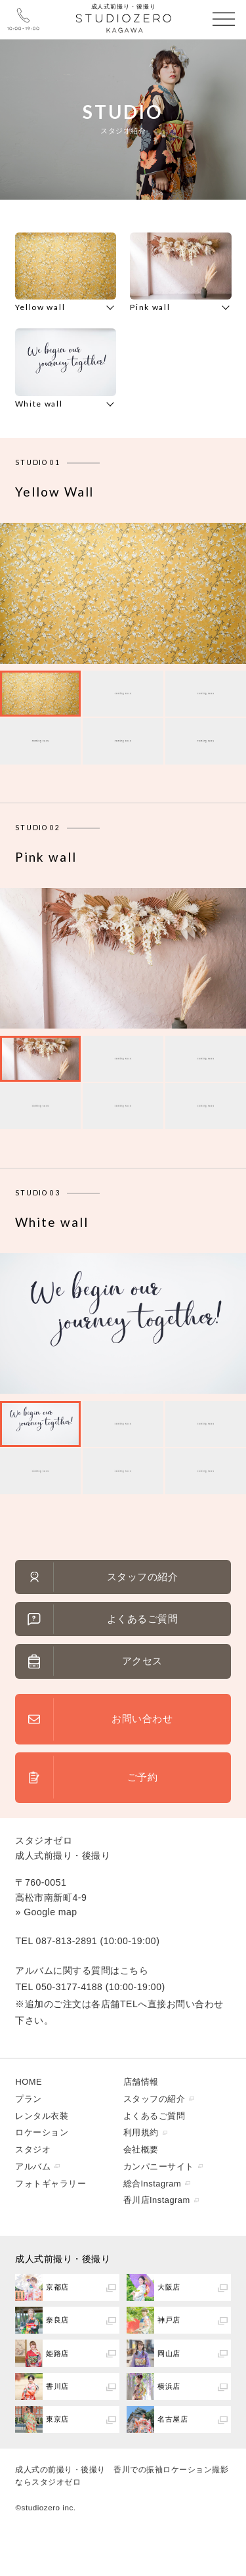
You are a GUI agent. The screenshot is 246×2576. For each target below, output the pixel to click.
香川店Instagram (156, 2200)
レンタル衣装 (41, 2116)
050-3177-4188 (69, 1987)
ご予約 (142, 1777)
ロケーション (41, 2132)
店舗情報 (141, 2082)
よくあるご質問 (142, 1618)
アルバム (33, 2166)
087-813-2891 (66, 1941)
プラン (28, 2099)
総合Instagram (152, 2183)
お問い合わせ (142, 1718)
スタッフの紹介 (142, 1576)
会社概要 (141, 2149)
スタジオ (33, 2149)
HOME (28, 2082)
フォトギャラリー (50, 2183)
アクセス (142, 1660)
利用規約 (141, 2132)
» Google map (46, 1912)
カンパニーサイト (158, 2166)
